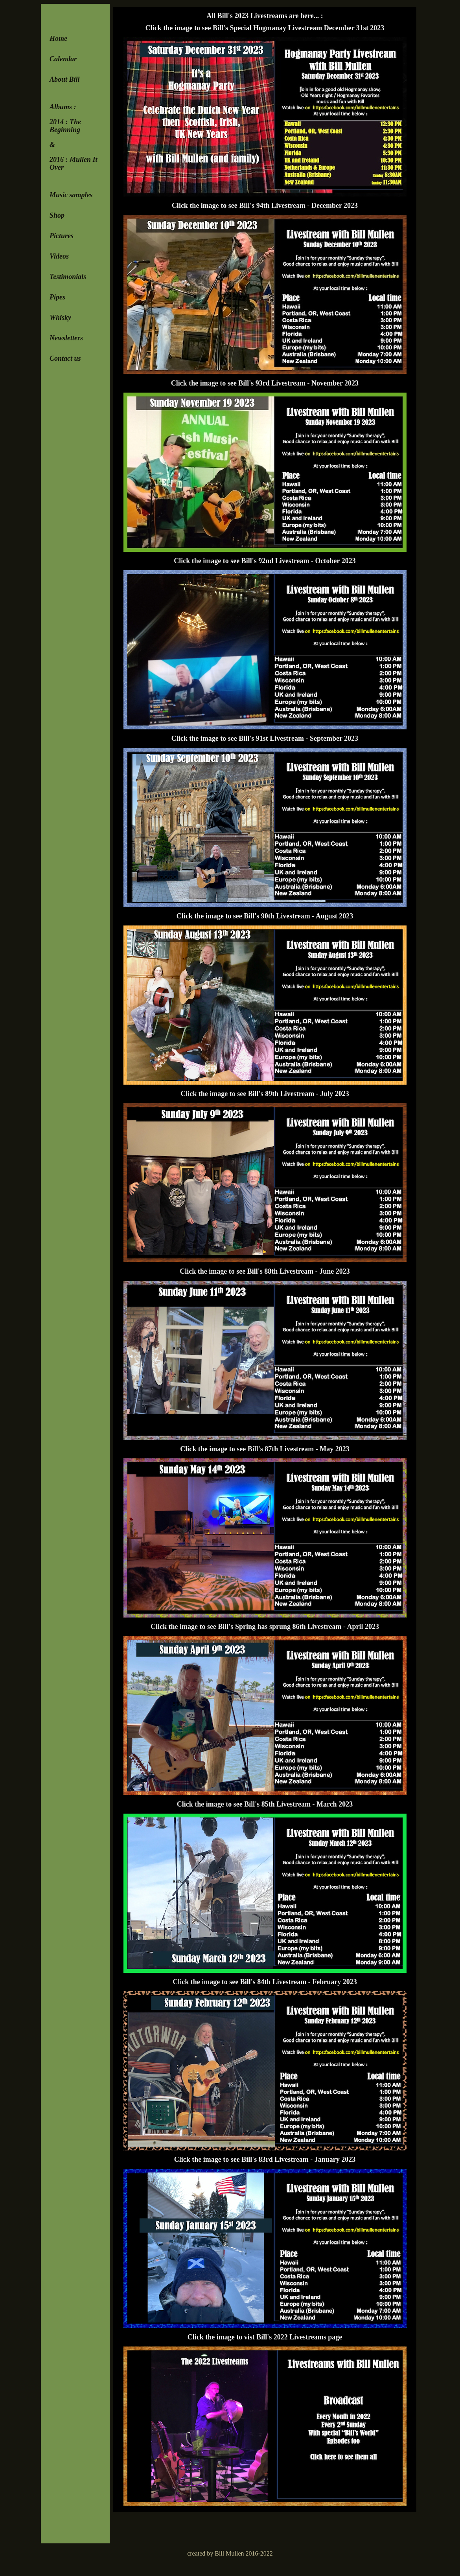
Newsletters (66, 338)
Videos (59, 256)
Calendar (63, 59)
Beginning (65, 130)
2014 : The (65, 122)
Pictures (62, 236)
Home (58, 38)
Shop (57, 215)
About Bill (65, 79)
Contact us (65, 358)
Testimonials (68, 277)
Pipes (57, 297)
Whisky (60, 317)
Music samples (71, 195)
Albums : (63, 107)
